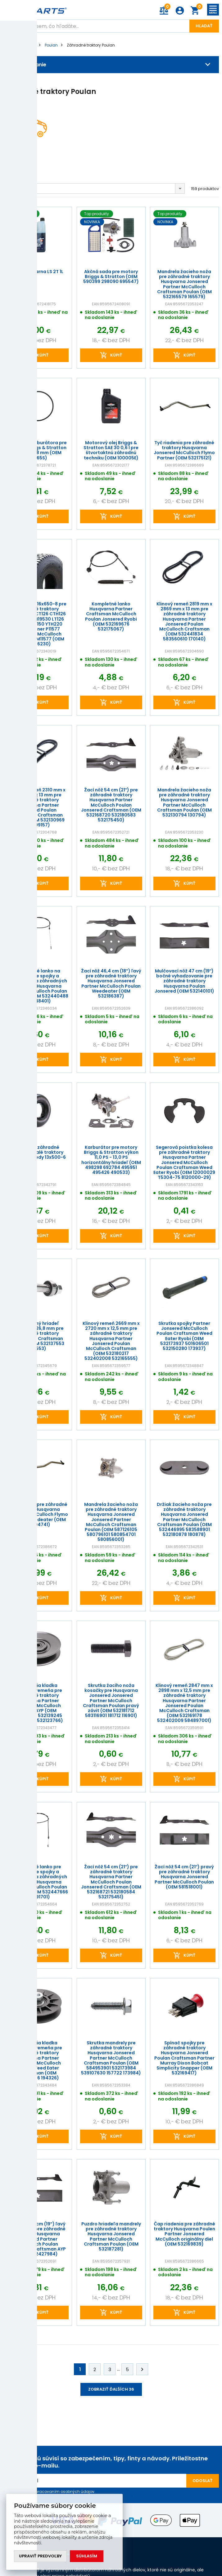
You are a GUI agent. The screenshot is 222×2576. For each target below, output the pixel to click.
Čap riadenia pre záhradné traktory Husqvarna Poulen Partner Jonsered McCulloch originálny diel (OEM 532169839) (184, 2234)
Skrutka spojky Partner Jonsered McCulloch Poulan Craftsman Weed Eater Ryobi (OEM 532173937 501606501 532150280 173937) (184, 1336)
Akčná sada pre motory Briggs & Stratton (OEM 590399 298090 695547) (111, 276)
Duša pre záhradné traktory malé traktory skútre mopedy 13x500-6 (37, 1152)
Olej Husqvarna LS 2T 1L (37, 271)
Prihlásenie (180, 10)
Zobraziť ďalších (111, 2389)
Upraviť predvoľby (40, 2556)
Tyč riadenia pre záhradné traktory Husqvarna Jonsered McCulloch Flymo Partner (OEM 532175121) (184, 450)
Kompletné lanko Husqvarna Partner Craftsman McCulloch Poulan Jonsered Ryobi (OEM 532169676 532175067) (111, 616)
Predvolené (19, 188)
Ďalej (142, 2369)
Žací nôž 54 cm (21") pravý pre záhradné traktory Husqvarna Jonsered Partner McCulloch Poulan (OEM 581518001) (184, 1876)
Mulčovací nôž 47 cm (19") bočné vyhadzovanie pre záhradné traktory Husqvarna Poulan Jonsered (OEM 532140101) (184, 981)
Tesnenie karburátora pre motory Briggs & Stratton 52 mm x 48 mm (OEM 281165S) (37, 450)
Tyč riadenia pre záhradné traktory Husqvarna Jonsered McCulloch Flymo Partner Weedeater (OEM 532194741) (37, 1514)
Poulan (51, 45)
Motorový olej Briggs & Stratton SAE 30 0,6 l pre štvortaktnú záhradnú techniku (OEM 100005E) (111, 450)
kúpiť (43, 355)
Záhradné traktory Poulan (91, 45)
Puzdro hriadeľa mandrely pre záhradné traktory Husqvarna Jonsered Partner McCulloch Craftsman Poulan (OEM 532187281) (111, 2237)
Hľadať (204, 26)
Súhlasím (86, 2556)
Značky (29, 45)
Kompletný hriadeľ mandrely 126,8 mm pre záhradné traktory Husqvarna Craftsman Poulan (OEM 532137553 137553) (37, 1336)
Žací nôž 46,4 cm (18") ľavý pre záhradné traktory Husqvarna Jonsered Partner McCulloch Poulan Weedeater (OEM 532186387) (111, 984)
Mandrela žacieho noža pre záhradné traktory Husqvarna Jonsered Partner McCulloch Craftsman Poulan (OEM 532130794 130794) (184, 802)
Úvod (8, 45)
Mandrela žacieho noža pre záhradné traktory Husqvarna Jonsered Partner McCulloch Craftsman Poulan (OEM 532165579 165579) (184, 284)
